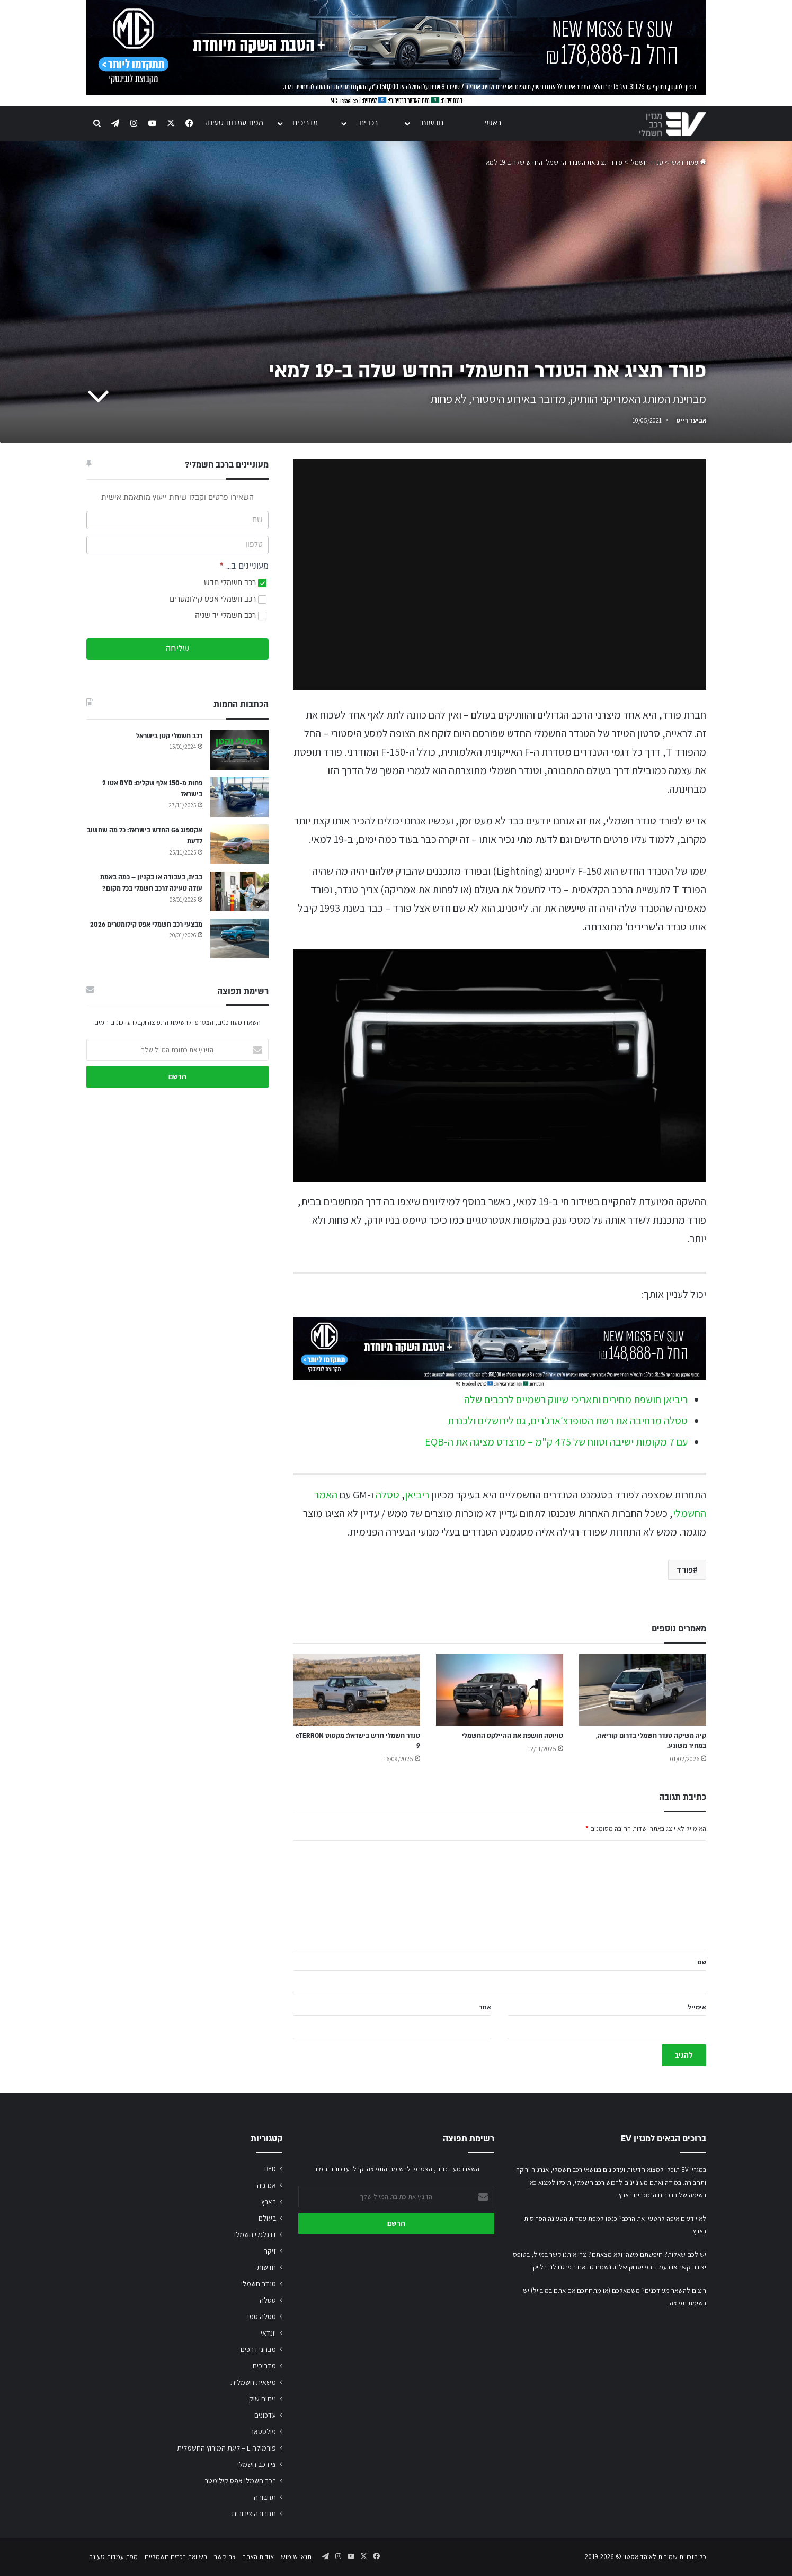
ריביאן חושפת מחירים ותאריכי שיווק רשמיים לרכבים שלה (576, 1399)
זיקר (270, 2251)
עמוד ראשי (688, 162)
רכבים (368, 123)
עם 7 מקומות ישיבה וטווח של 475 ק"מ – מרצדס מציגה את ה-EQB (556, 1442)
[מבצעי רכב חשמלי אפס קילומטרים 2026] (239, 938)
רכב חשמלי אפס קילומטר (240, 2480)
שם (701, 1962)
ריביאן (417, 1495)
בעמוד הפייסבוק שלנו (642, 2267)
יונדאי (268, 2333)
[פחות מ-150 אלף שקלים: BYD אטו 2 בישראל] (239, 797)
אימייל (697, 2007)
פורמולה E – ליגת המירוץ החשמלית (226, 2448)
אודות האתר (258, 2556)
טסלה (387, 1495)
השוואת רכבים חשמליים (176, 2556)
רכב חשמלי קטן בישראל (169, 736)
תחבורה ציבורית (254, 2513)
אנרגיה (266, 2185)
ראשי (493, 123)
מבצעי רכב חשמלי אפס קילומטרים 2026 (146, 924)
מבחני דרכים (258, 2349)
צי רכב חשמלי (256, 2464)
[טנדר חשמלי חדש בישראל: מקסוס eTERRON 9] (356, 1690)
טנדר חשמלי (646, 162)
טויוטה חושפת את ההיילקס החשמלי (512, 1735)
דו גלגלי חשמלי (255, 2234)
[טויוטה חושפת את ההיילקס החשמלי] (499, 1690)
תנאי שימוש (296, 2556)
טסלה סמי (261, 2316)
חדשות (432, 123)
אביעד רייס (691, 420)
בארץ (268, 2201)
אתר (485, 2007)
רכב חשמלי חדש (235, 583)
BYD (270, 2169)
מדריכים (305, 123)
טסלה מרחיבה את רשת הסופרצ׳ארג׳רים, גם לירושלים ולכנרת (568, 1421)
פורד (685, 1569)
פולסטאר (263, 2431)
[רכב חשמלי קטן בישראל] (239, 750)
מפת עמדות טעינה (234, 123)
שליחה (177, 648)
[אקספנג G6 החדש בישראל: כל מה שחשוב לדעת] (239, 844)
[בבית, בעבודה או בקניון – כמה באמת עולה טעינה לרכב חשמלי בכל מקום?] (239, 891)
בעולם (267, 2218)
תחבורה (265, 2497)
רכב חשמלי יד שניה (230, 616)
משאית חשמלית (253, 2382)
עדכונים (265, 2415)
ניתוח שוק (262, 2398)
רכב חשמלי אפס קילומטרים (218, 599)
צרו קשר (225, 2556)
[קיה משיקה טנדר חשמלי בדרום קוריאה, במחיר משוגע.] (642, 1690)
